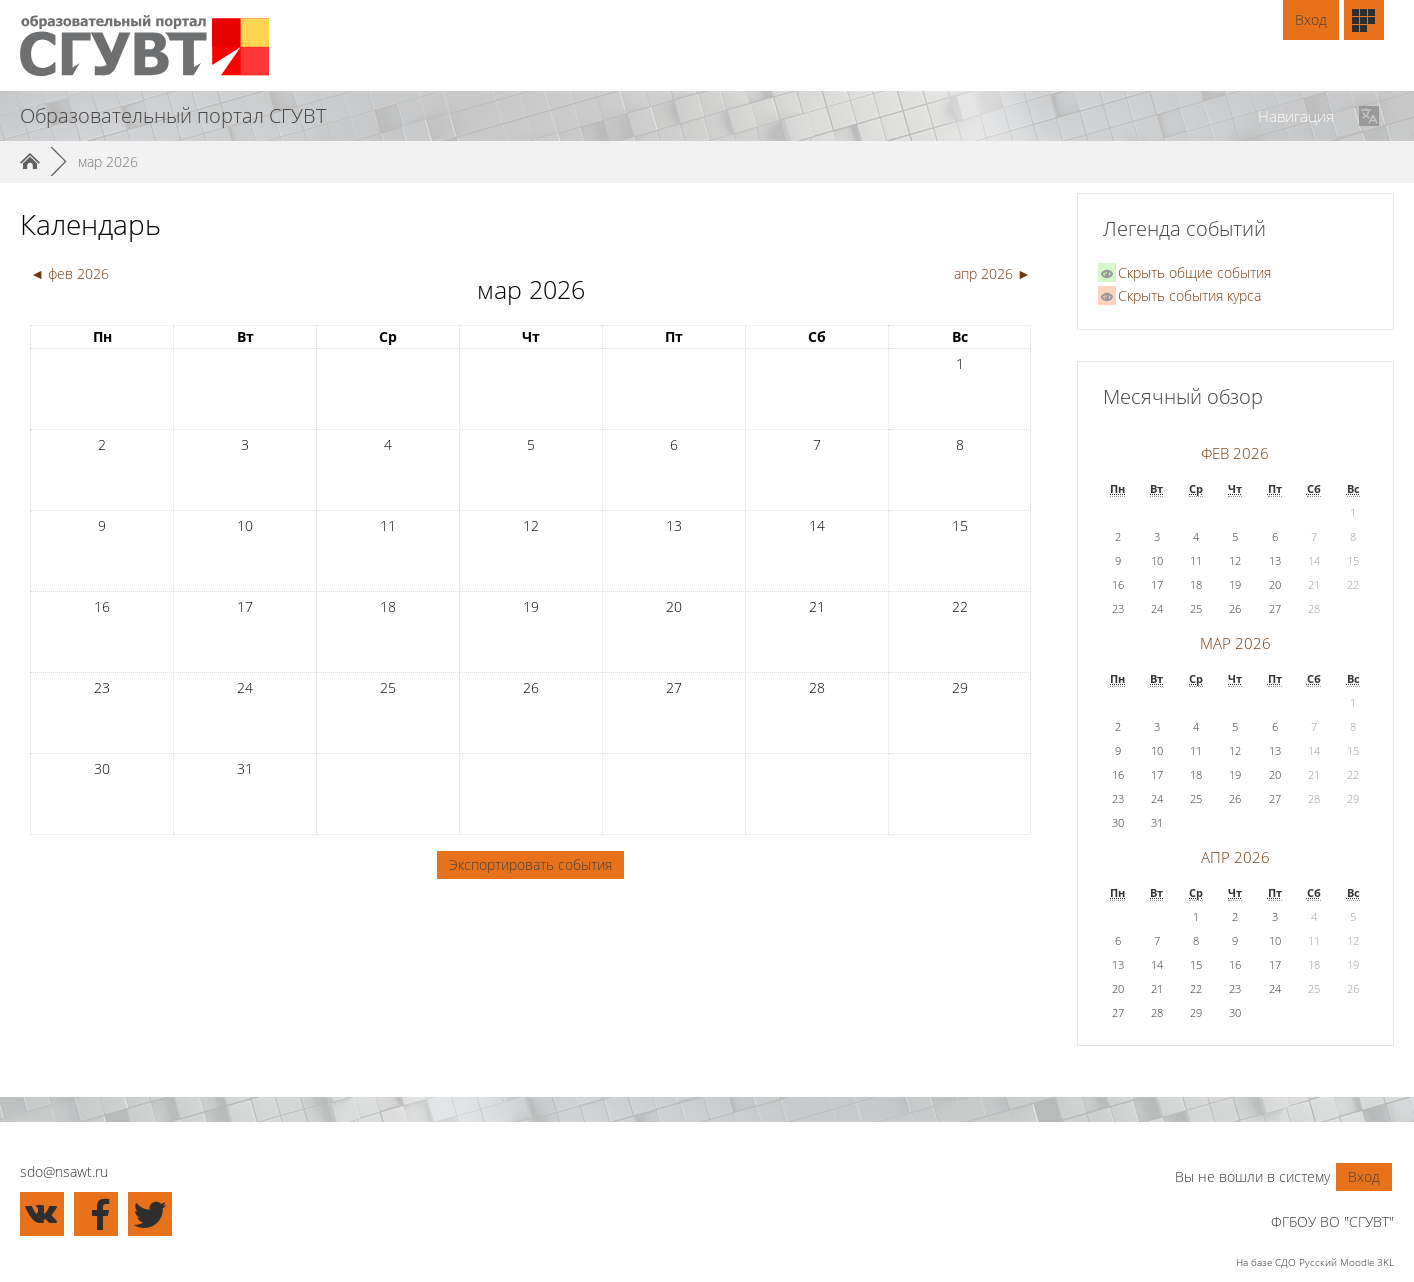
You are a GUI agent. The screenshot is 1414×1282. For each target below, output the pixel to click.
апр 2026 (1235, 857)
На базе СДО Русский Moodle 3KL (1315, 1262)
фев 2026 (1235, 453)
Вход (1311, 19)
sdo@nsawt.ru (64, 1171)
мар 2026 (108, 161)
